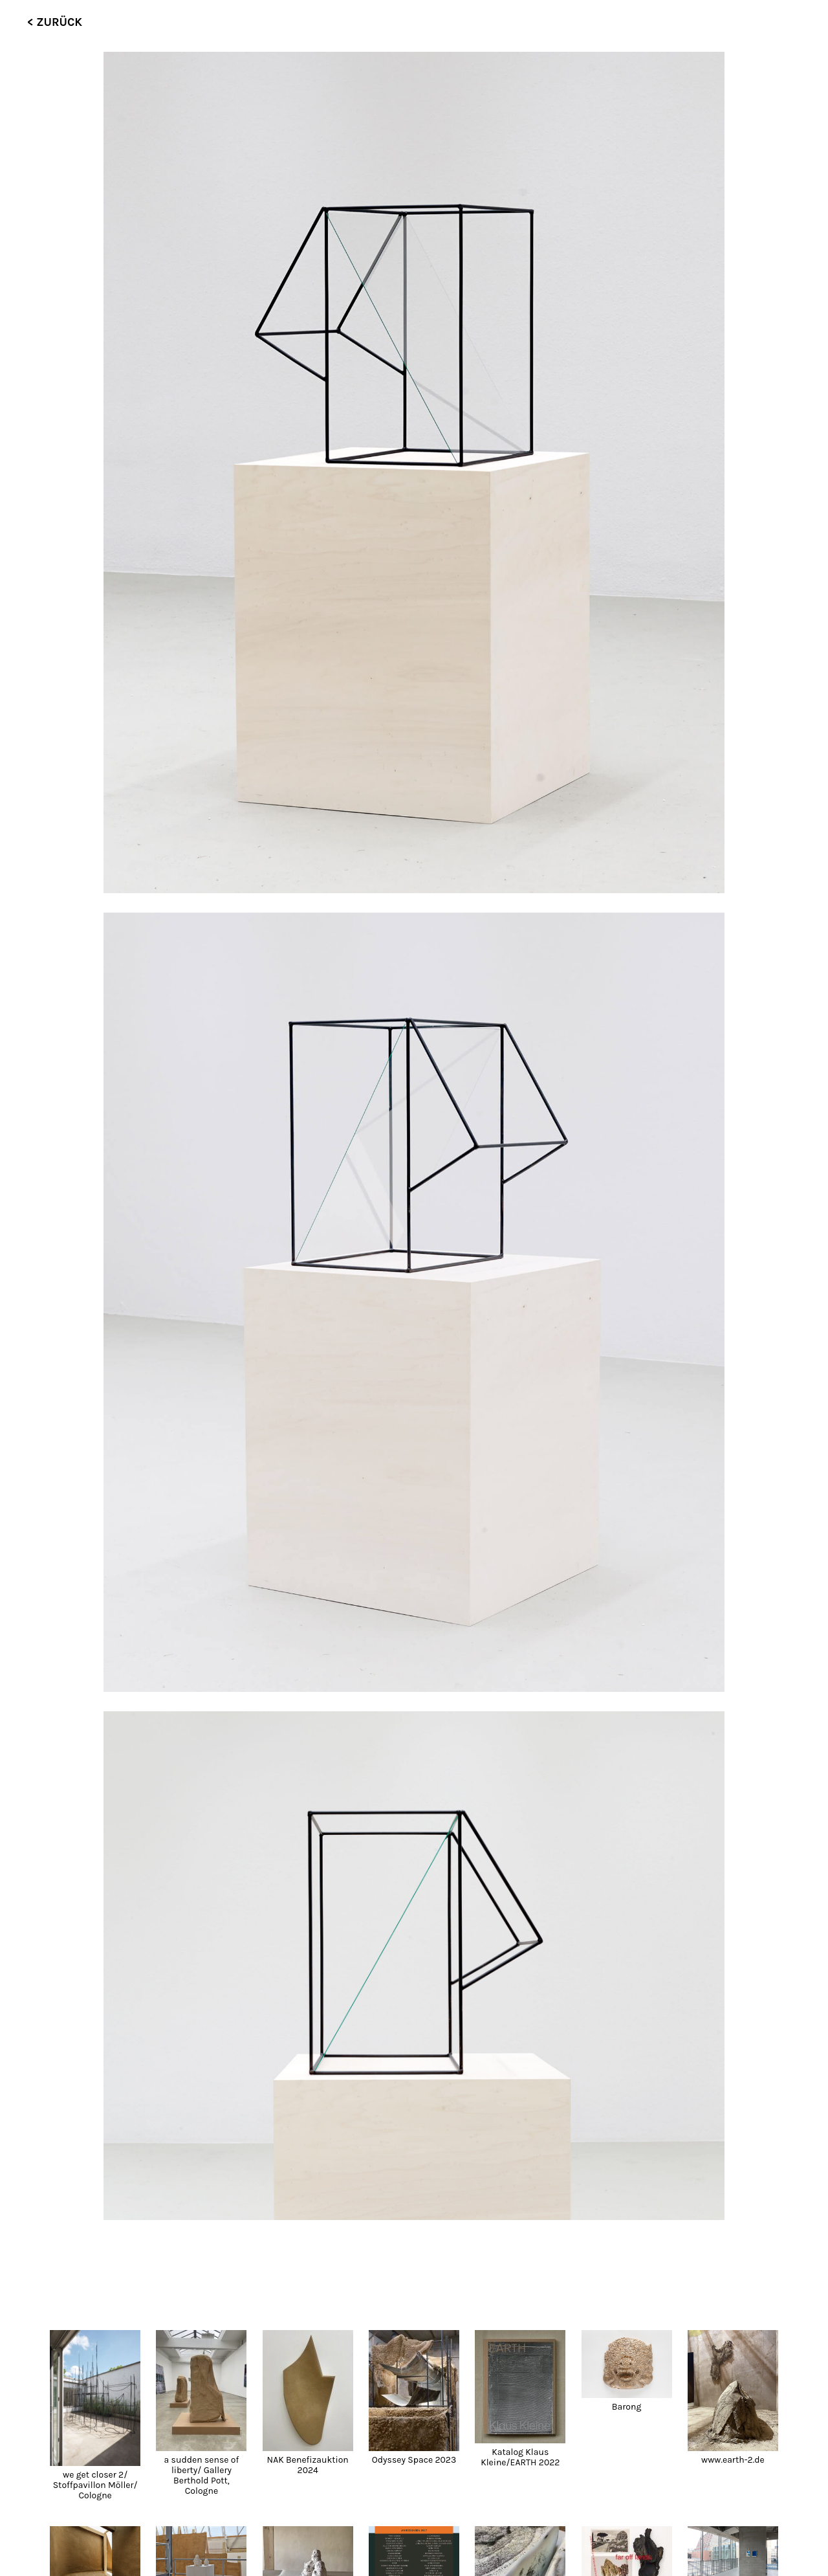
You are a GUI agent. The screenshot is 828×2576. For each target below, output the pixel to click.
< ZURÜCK (54, 22)
